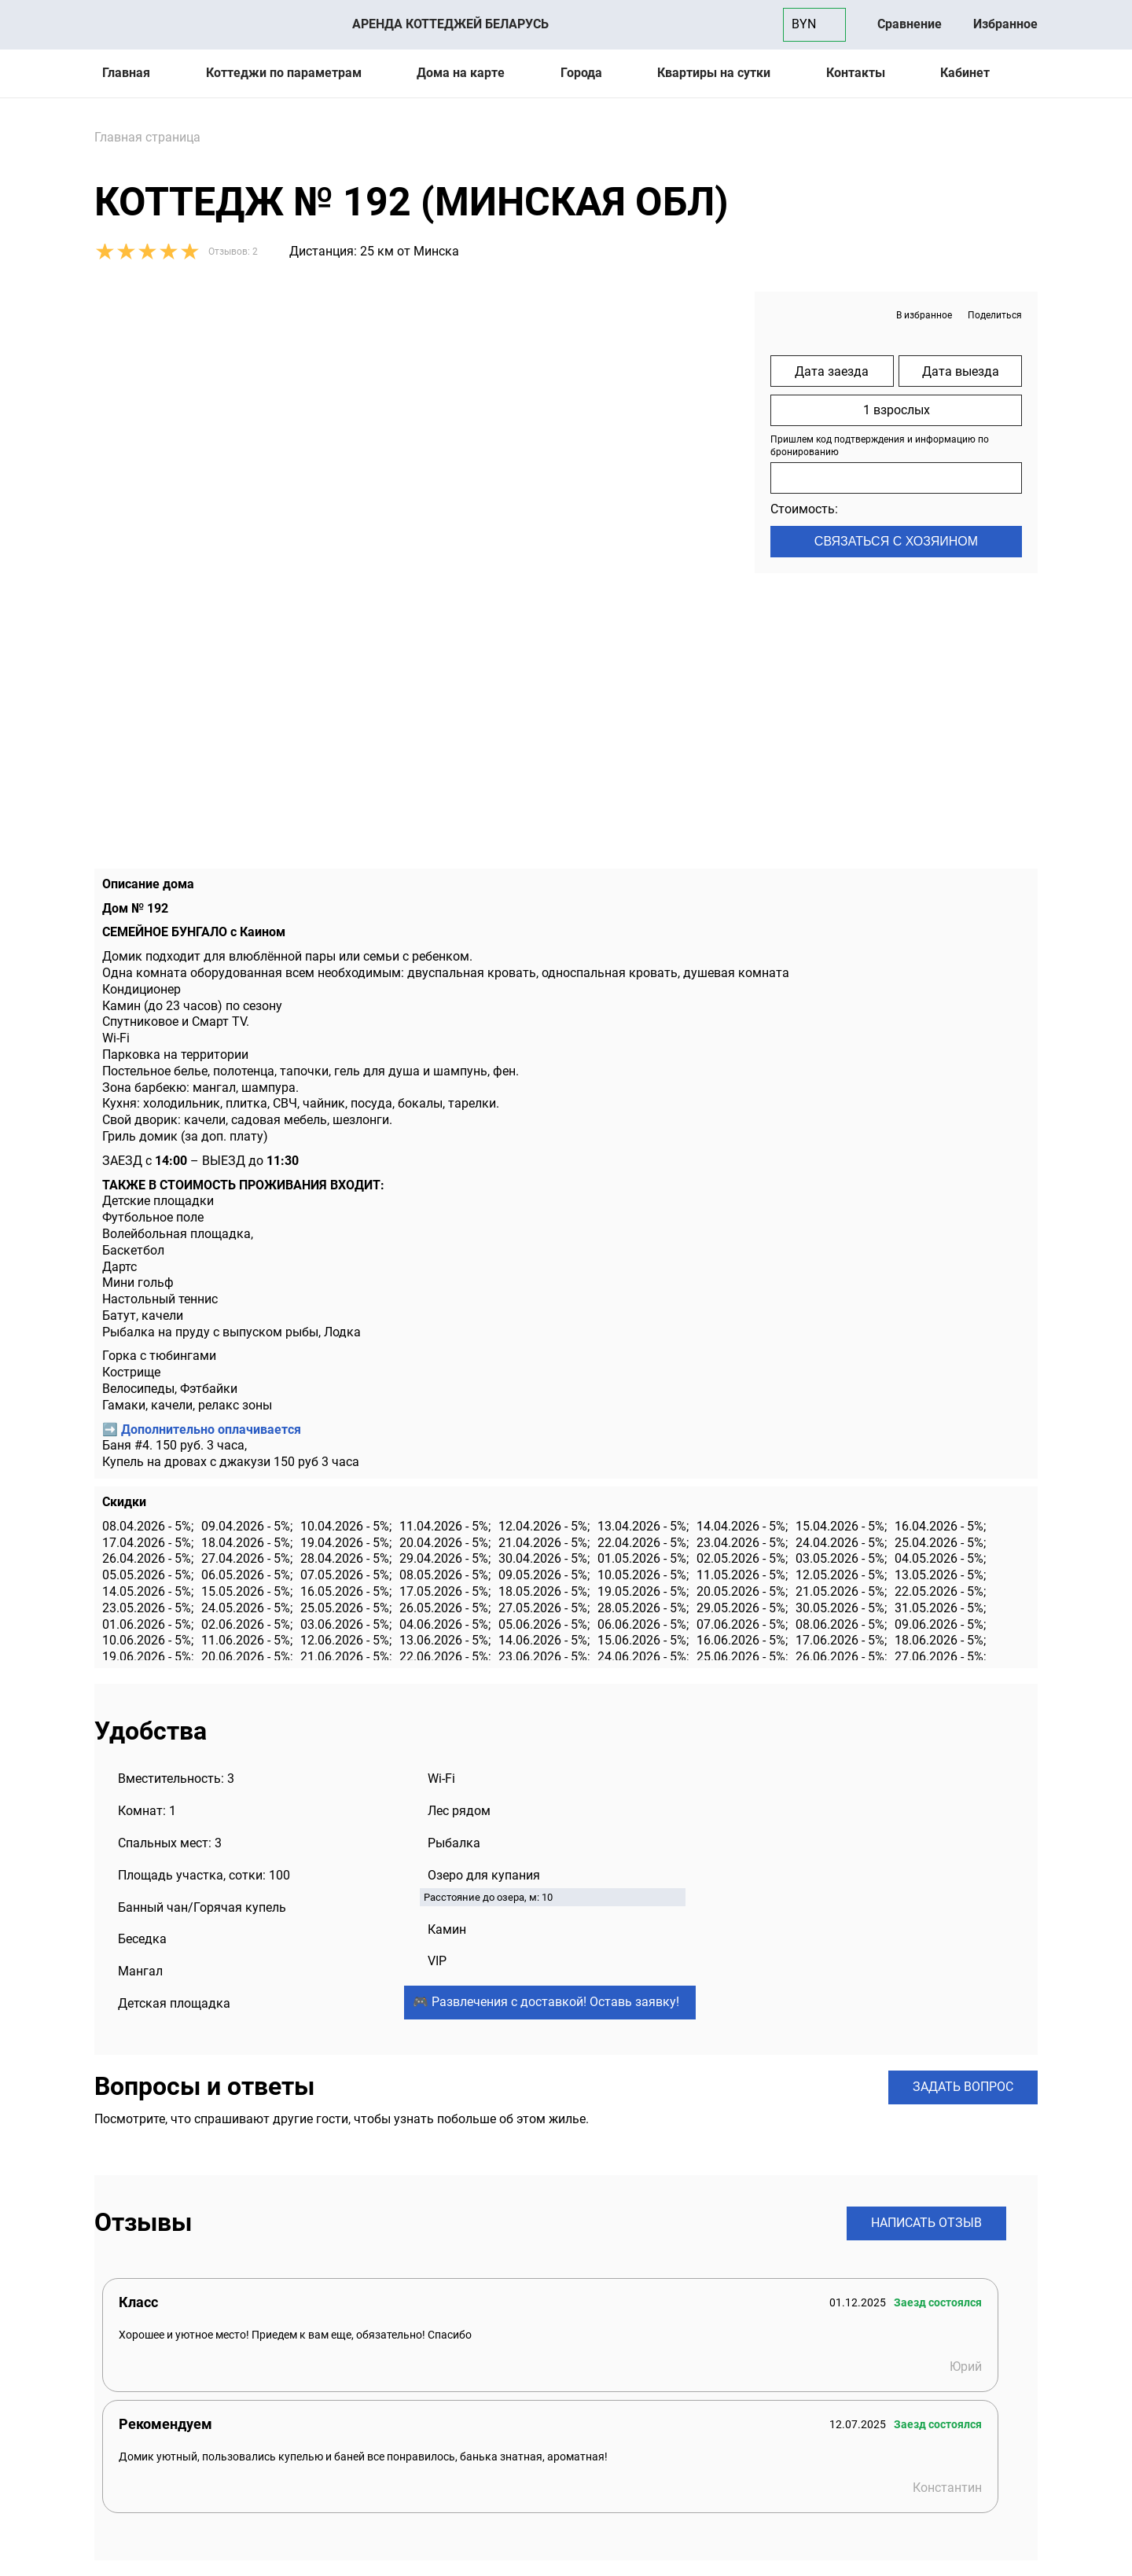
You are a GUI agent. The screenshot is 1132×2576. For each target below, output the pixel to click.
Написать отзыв (926, 2222)
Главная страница (147, 137)
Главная (126, 72)
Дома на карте (461, 72)
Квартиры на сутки (713, 72)
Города (581, 72)
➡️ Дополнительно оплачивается (201, 1429)
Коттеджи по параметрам (284, 72)
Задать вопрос (963, 2086)
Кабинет (965, 72)
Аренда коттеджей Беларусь (450, 24)
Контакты (855, 72)
